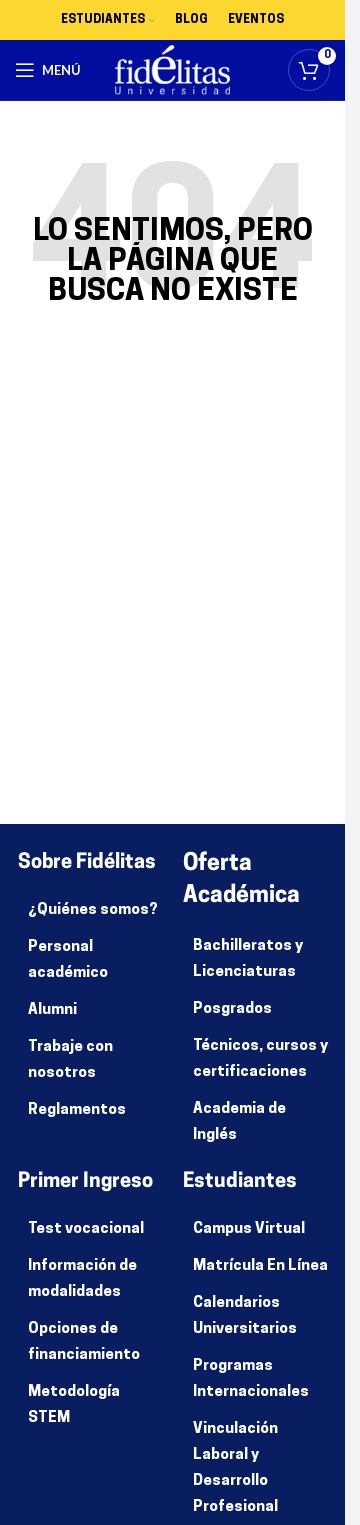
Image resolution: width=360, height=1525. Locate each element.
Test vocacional (86, 1229)
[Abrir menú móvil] (48, 70)
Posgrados (232, 1009)
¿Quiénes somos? (93, 910)
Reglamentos (77, 1110)
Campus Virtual (249, 1229)
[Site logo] (172, 70)
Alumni (52, 1010)
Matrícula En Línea (260, 1266)
